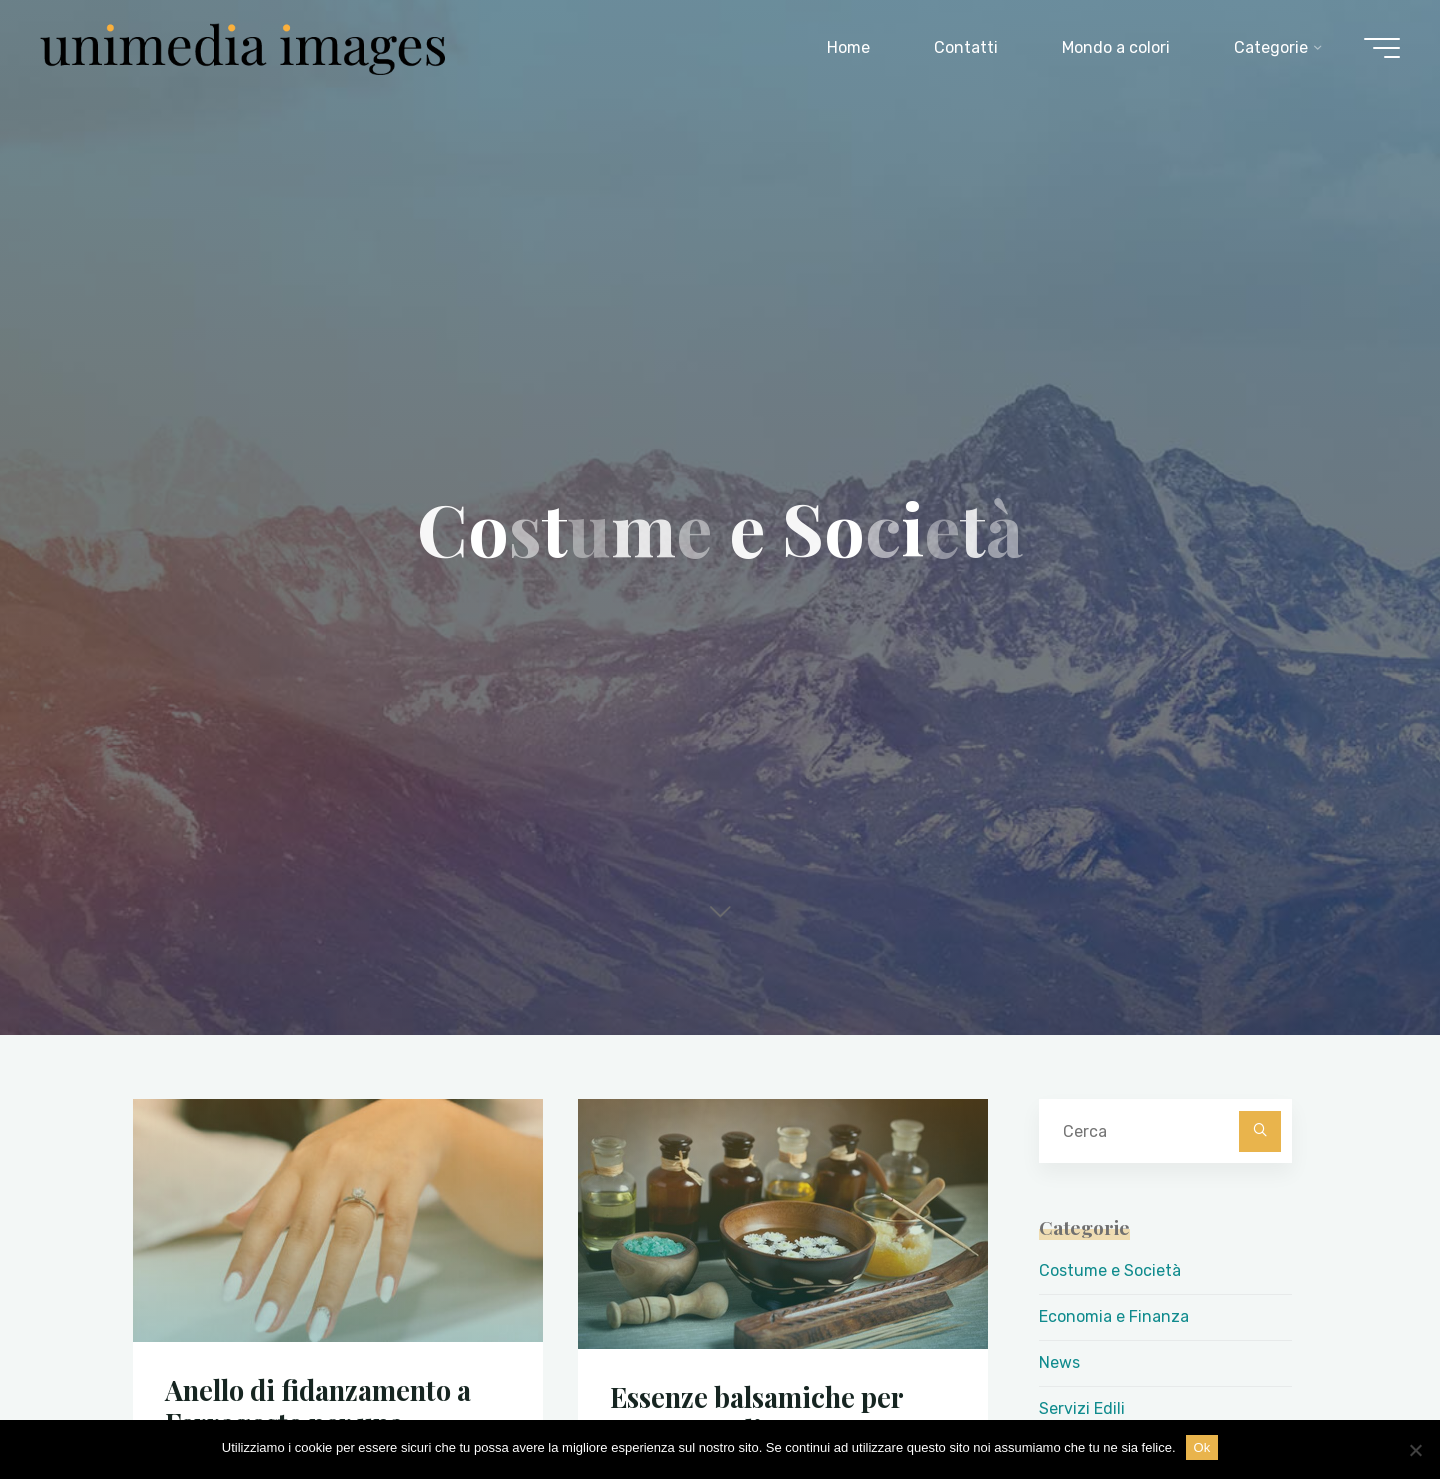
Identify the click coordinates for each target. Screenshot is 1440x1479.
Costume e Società (1110, 1270)
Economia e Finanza (1114, 1316)
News (1059, 1362)
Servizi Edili (1082, 1408)
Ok (1202, 1447)
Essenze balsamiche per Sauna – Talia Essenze (756, 1413)
